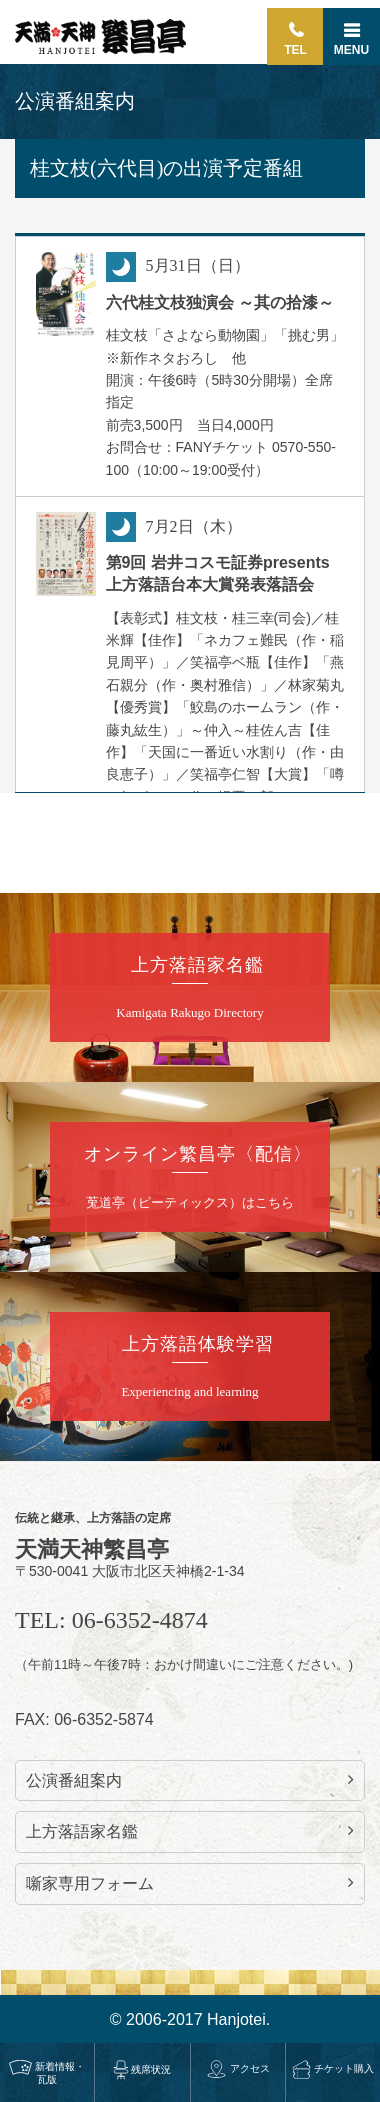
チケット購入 (333, 2068)
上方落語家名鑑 (190, 1831)
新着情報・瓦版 (47, 2073)
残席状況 (142, 2069)
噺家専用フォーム (190, 1883)
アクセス (238, 2068)
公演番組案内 (190, 1780)
